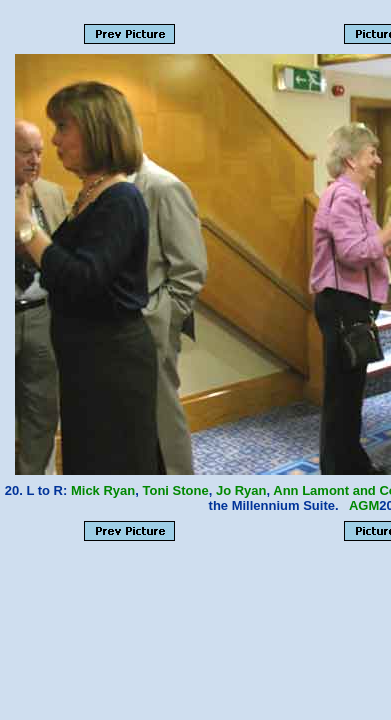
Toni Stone (176, 490)
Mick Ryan (103, 490)
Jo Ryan (241, 490)
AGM (364, 505)
